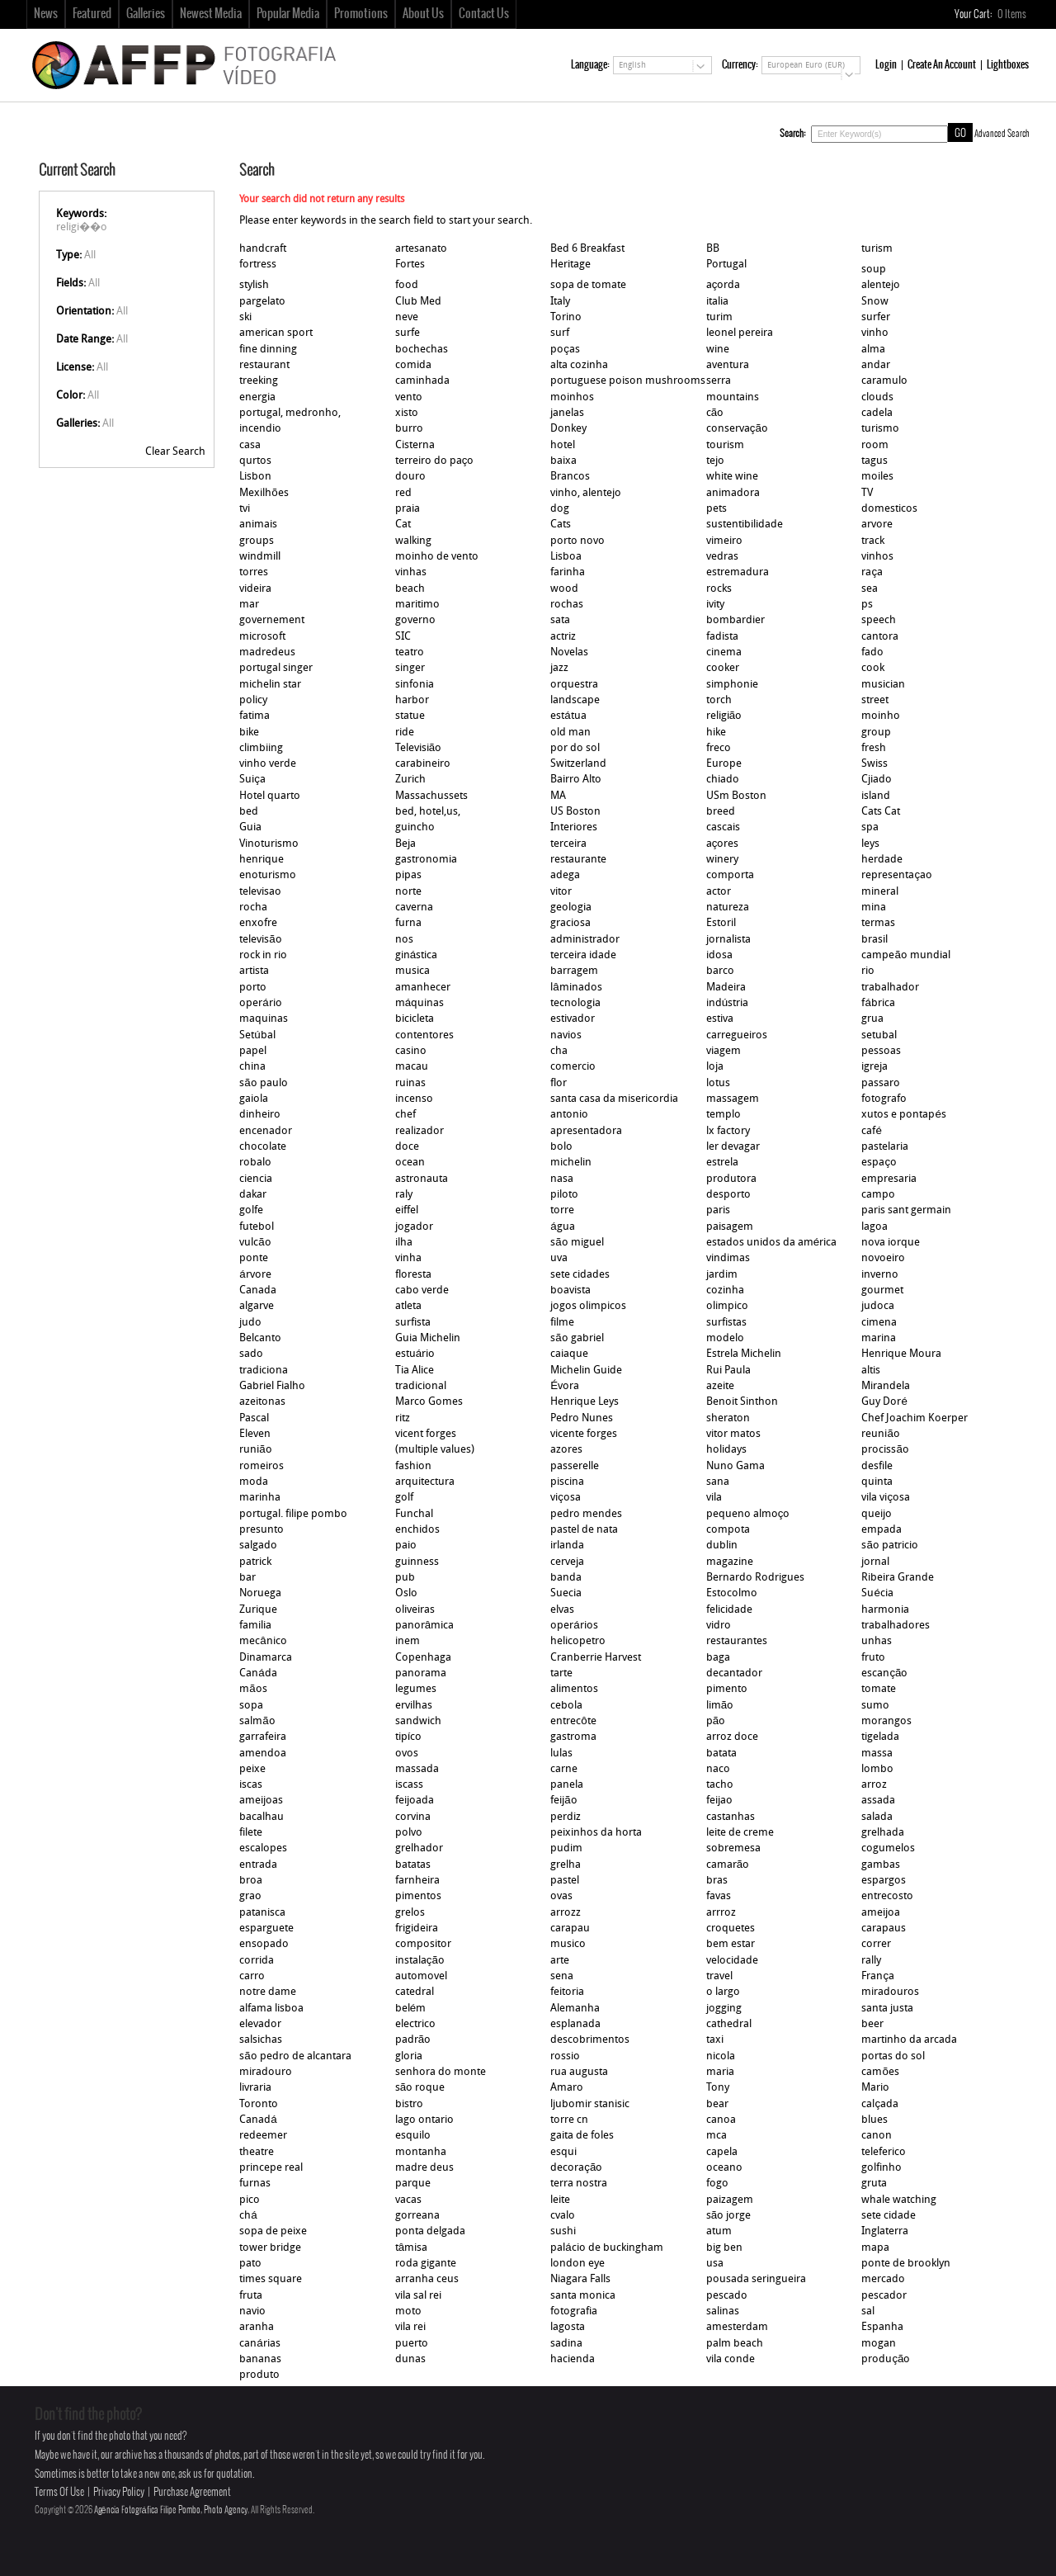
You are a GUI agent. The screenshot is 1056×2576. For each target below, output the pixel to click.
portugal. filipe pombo (293, 1514)
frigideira (416, 1928)
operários (573, 1625)
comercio (573, 1066)
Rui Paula (728, 1370)
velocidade (732, 1960)
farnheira (417, 1880)
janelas (567, 413)
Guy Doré (884, 1402)
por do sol (575, 748)
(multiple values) (434, 1449)
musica (412, 971)
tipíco (408, 1737)
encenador (265, 1131)
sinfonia (414, 684)
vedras (722, 556)
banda (566, 1577)
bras (717, 1880)
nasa (561, 1179)
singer (410, 668)
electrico (415, 2024)
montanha (420, 2152)
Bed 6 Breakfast (587, 248)
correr (876, 1944)
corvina (413, 1817)
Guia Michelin (427, 1338)
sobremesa (733, 1848)
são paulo (263, 1083)
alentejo (880, 285)
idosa (719, 955)
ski (245, 317)
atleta (408, 1306)
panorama (420, 1673)
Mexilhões (263, 493)
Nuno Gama (735, 1466)
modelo (725, 1338)
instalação (420, 1960)
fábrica (877, 1003)
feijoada (414, 1800)
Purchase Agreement (192, 2492)
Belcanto (260, 1338)
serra (718, 381)
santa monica (582, 2295)
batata (721, 1753)
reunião (880, 1434)
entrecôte (573, 1721)
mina (873, 907)
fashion (413, 1466)
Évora (564, 1386)
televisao (260, 891)
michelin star (270, 684)
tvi (244, 508)
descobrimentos (589, 2040)
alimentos (574, 1689)
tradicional (420, 1386)
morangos (886, 1721)
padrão (413, 2040)
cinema (724, 652)
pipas (408, 875)
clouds (877, 397)
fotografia (573, 2311)
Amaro (566, 2087)
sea (869, 589)
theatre (256, 2152)
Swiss (874, 764)
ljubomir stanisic (589, 2104)
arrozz (565, 1912)
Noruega (260, 1593)
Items (1012, 14)
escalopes (263, 1848)
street (875, 700)
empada (881, 1529)
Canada (257, 1290)
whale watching (898, 2200)
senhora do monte (440, 2072)
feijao (719, 1800)
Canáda (257, 1673)
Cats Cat (880, 811)
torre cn (569, 2120)
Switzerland (578, 764)
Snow (875, 301)
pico (249, 2200)
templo (723, 1114)
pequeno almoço (748, 1514)
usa (715, 2263)
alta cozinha (579, 365)
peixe (252, 1769)
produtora (731, 1179)
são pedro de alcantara (295, 2056)
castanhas (730, 1817)
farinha (567, 572)
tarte (561, 1673)
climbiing (261, 748)
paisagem (729, 1227)
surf (559, 333)
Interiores (573, 827)
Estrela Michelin (743, 1354)
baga (718, 1657)
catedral (414, 1992)
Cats (560, 524)
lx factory (728, 1131)
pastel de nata (584, 1529)
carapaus (883, 1928)
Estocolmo (731, 1593)
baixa (563, 461)
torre (562, 1210)
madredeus (267, 652)
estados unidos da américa (771, 1242)
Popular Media (288, 14)
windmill (259, 556)
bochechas (421, 349)
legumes (415, 1689)
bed (248, 811)
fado (872, 652)
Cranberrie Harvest (595, 1657)
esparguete (266, 1928)
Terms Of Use (59, 2492)
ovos (406, 1753)
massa (877, 1753)
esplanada (575, 2024)
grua (872, 1019)
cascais (723, 827)
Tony (717, 2087)
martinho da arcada (909, 2040)
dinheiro (259, 1114)
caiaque (569, 1354)
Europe (724, 764)
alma (873, 349)
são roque (420, 2087)
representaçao (896, 875)
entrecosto (887, 1896)
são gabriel (576, 1338)
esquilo (413, 2135)
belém (410, 2008)
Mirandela (885, 1386)
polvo (408, 1832)
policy (253, 700)
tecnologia (575, 1003)
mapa (875, 2248)
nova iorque (890, 1242)
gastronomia (426, 859)
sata (560, 620)
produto (259, 2375)
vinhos (877, 556)
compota (728, 1529)
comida (413, 365)
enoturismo (267, 875)
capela (722, 2152)
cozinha (725, 1290)
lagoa (874, 1227)
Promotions (361, 14)
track (872, 541)
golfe (251, 1210)
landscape (575, 700)
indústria (727, 1003)
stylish (254, 285)
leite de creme (740, 1832)
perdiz (565, 1817)
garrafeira (262, 1737)
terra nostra (578, 2183)
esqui (563, 2152)
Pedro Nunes (581, 1418)
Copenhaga (423, 1657)
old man (570, 732)
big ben (724, 2248)
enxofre (258, 923)
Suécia (877, 1593)
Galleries (145, 14)
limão (719, 1705)
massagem (732, 1099)
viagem (723, 1051)
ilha (403, 1242)
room (875, 445)
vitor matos (733, 1434)
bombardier (735, 620)
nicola (720, 2056)
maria (720, 2072)
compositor (423, 1944)
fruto (873, 1657)
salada (877, 1817)
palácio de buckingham (606, 2248)
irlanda (567, 1545)
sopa (251, 1705)
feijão (563, 1800)
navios (566, 1035)
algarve (256, 1306)
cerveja (567, 1562)
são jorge (728, 2215)
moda (253, 1482)
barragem (574, 971)
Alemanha (575, 2008)
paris (718, 1210)
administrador (585, 939)
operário (260, 1003)
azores (566, 1449)
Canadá (257, 2120)
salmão (257, 1721)
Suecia (566, 1593)
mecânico (262, 1641)
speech (878, 620)
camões (879, 2072)
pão (715, 1721)
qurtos (255, 461)
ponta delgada (430, 2231)
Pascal (254, 1418)
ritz (402, 1418)
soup (873, 269)
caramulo (884, 381)
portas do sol (893, 2056)
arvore (877, 524)
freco (718, 748)
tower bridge (270, 2248)
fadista (722, 636)
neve (406, 317)
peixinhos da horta (596, 1832)
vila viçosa (885, 1497)
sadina (566, 2343)
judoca (877, 1306)
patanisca (262, 1912)
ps (867, 604)
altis (870, 1370)
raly (403, 1194)
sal (867, 2311)
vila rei (410, 2327)
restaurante (578, 859)
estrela (722, 1162)
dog (559, 508)
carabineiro (422, 764)
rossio (565, 2056)
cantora (879, 636)
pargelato (262, 301)
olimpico (727, 1306)
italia (717, 301)
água (562, 1227)
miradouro (265, 2072)
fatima (254, 716)
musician (883, 684)
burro (409, 428)
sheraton (728, 1418)
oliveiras (415, 1610)
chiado (722, 779)
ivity (715, 604)
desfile (877, 1466)
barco (720, 971)
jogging (724, 2008)
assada (878, 1800)
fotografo (884, 1099)
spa (870, 827)
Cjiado (876, 779)
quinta (877, 1482)
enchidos (417, 1529)
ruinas (410, 1083)
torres (253, 572)
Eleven (255, 1434)
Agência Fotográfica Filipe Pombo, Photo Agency (171, 2510)
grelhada (882, 1832)
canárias (259, 2343)
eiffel (406, 1210)
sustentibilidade (744, 524)
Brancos (570, 476)
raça (872, 572)
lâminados (575, 987)
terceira (568, 844)
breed (720, 811)
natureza (727, 907)
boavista (570, 1290)
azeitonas (262, 1402)
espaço (879, 1162)
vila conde (730, 2359)
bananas (260, 2359)
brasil (874, 939)
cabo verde (422, 1290)
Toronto (258, 2104)
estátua (568, 716)
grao (250, 1896)
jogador (414, 1227)
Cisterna (415, 445)
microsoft (262, 636)
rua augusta (579, 2072)
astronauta (421, 1179)
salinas (722, 2311)
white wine (732, 476)
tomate (878, 1689)
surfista (413, 1322)
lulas (561, 1753)
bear (717, 2104)
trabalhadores (895, 1625)
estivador (572, 1019)
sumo (875, 1705)
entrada (258, 1865)
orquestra (574, 684)
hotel (562, 445)
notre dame (267, 1992)
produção (885, 2359)
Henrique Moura (901, 1354)
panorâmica (424, 1625)
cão (715, 413)
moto (408, 2311)
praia (407, 508)
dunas (410, 2359)
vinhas (411, 572)
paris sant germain (906, 1210)
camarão (727, 1865)
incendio (260, 428)
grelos (410, 1912)
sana (717, 1482)
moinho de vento (436, 556)
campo (878, 1194)
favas (718, 1896)
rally (871, 1960)
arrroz (721, 1912)
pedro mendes (586, 1514)
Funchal (414, 1514)
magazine (729, 1562)
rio (867, 971)
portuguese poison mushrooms (627, 381)
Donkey (568, 428)
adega (565, 875)
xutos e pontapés (903, 1114)
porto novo (577, 541)
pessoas (881, 1051)
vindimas (728, 1258)
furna (408, 923)
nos (404, 939)
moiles (877, 476)
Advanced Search (1002, 134)
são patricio (889, 1545)
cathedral (729, 2024)
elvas (562, 1610)
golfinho (881, 2167)
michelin (571, 1162)
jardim (722, 1274)
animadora (733, 493)
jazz (559, 668)
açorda (723, 285)
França (877, 1976)
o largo (723, 1992)
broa (250, 1880)
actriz (563, 636)
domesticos (889, 508)
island (875, 796)
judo (250, 1322)
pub (405, 1577)
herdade (882, 859)
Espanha (882, 2327)
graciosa (570, 923)
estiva (719, 1019)
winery (722, 859)
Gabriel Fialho (272, 1386)
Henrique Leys (584, 1402)
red (403, 493)
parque (413, 2183)
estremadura (737, 572)
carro (252, 1976)
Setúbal (257, 1035)
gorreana (417, 2215)
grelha (565, 1865)
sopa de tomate (588, 285)
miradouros (890, 1992)
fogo (717, 2183)
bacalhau (261, 1817)
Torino (566, 317)
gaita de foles (582, 2135)
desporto (728, 1194)
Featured (92, 14)
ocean (410, 1162)
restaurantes (736, 1641)
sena (561, 1976)
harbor (412, 700)
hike (716, 732)
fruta (250, 2295)
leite (560, 2200)
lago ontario (424, 2120)
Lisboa (566, 556)
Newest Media (211, 14)
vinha (408, 1258)
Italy (560, 301)
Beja (405, 844)
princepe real (271, 2167)
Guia (250, 827)
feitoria (567, 1992)
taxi (715, 2040)
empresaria (889, 1179)
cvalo (562, 2215)
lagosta (567, 2327)
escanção (884, 1673)
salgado (258, 1545)
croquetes (730, 1928)
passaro (880, 1083)
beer (872, 2024)
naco (718, 1769)
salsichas (260, 2040)
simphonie (732, 684)
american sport (276, 333)
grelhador (419, 1848)
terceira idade (583, 955)
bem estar (730, 1944)
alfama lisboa (271, 2008)
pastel (564, 1880)
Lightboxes (1008, 64)
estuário (415, 1354)
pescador (884, 2295)
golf (404, 1497)
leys (870, 844)
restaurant (264, 365)
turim (719, 317)
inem (407, 1641)
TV (867, 493)
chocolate (262, 1146)
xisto (406, 413)
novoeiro (883, 1258)
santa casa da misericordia (614, 1099)
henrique (261, 859)
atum (719, 2231)
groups (256, 541)
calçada (879, 2104)
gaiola (253, 1099)
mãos (252, 1689)
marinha (259, 1497)
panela (566, 1785)
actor (718, 891)
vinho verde (267, 764)
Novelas (569, 652)
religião (724, 716)
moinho (880, 716)
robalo (255, 1162)
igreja (874, 1066)
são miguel (576, 1242)
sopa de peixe (273, 2231)
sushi (563, 2231)
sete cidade (888, 2215)
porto (252, 987)
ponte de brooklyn (905, 2263)
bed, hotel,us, (427, 811)
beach (410, 589)
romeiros (261, 1466)
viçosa (565, 1497)
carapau (570, 1928)
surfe (407, 333)
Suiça (252, 779)
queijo (876, 1514)
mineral (879, 891)
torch (719, 700)
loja (715, 1066)
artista (254, 971)
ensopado (264, 1944)
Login (886, 64)
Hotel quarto (269, 796)
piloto (564, 1194)
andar (875, 365)
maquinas (263, 1019)
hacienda (572, 2359)
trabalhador (890, 987)
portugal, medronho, (290, 413)
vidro (718, 1625)
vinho (875, 333)
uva (559, 1258)
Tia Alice (414, 1370)
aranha (256, 2327)
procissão (884, 1449)
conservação (737, 428)
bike (249, 732)
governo (415, 620)
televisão (260, 939)
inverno (879, 1274)
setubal (879, 1035)
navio (252, 2311)
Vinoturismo (269, 844)
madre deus (424, 2167)
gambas (880, 1865)
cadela (877, 413)
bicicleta (414, 1019)
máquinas (419, 1003)
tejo (715, 461)
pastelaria (884, 1146)
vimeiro (724, 541)
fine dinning (268, 349)
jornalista (728, 939)
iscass (409, 1785)
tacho (719, 1785)
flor (558, 1083)
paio (406, 1545)
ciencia (255, 1179)
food (406, 285)
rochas (566, 604)
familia (255, 1625)
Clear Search (175, 452)
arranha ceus (427, 2279)
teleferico (883, 2152)
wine (717, 349)
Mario (875, 2087)
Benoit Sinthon (742, 1402)
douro (410, 476)
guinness (417, 1562)
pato (250, 2263)
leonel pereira (739, 333)
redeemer (263, 2135)
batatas (413, 1865)
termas (878, 923)
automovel (421, 1976)
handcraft (262, 248)
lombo (877, 1769)
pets (716, 508)
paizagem (729, 2200)
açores (722, 844)
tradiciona (263, 1370)
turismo (880, 428)
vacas (408, 2200)
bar (247, 1577)
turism (877, 248)
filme (562, 1322)
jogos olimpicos (588, 1306)
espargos (883, 1880)
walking (413, 541)
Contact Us (484, 14)
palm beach (734, 2343)
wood (564, 589)
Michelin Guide (586, 1370)
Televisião (418, 748)
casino (411, 1051)
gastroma (573, 1737)
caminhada (422, 381)
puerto (411, 2343)
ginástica (416, 955)
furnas (255, 2183)
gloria (408, 2056)
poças (565, 349)
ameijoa (880, 1912)
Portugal (726, 264)
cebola (566, 1705)
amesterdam (737, 2327)
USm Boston (736, 796)
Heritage (570, 264)
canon (876, 2135)
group (876, 732)
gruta (874, 2183)
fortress (257, 264)
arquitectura (425, 1482)
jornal (875, 1562)
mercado (883, 2279)
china (252, 1066)
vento (408, 397)
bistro (409, 2104)
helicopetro (578, 1641)
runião (255, 1449)
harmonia (885, 1610)
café (871, 1131)
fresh (873, 748)
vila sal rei (418, 2295)
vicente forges (583, 1434)
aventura (727, 365)
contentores (424, 1035)
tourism (725, 445)
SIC (403, 636)
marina (878, 1338)
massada (417, 1769)
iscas (250, 1785)
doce (407, 1146)
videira (255, 589)
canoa (721, 2120)
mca (716, 2135)
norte (408, 891)
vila (714, 1497)
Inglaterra (884, 2231)
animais (258, 524)
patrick (255, 1562)
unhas (876, 1641)
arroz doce (732, 1737)
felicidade (729, 1610)
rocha (253, 907)
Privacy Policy (118, 2492)
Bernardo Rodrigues (755, 1577)
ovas (561, 1896)
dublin (722, 1545)
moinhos (572, 397)
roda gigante (425, 2263)
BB (712, 248)
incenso (414, 1099)
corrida (256, 1960)
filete (250, 1832)
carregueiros (736, 1035)
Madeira (726, 987)
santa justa (887, 2008)
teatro (409, 652)
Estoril (721, 923)
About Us (423, 14)
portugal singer (276, 668)
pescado (726, 2295)
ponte (253, 1258)
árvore (255, 1274)
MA (558, 796)
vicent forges (425, 1434)
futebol (256, 1227)
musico (568, 1944)
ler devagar (733, 1146)
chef (405, 1114)
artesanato (421, 248)
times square (270, 2279)
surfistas (726, 1322)
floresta (413, 1274)
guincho (415, 827)
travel (719, 1976)
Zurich (410, 779)
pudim (566, 1848)
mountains (732, 397)
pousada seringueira (756, 2279)
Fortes (410, 264)
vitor (561, 891)
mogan (878, 2343)
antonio (569, 1114)
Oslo (406, 1593)
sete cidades (580, 1274)
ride (404, 732)
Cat (403, 524)
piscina (567, 1482)
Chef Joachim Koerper (914, 1418)
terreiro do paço (434, 461)
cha (559, 1051)
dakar (252, 1194)
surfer (875, 317)
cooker (722, 668)
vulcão (255, 1242)
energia (257, 397)
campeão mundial (905, 955)
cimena (879, 1322)
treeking (258, 381)
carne (564, 1769)
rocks (719, 589)
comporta (730, 875)
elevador (260, 2024)
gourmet (882, 1290)
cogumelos (888, 1848)
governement (271, 620)
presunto (261, 1529)
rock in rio (263, 955)
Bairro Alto (575, 779)
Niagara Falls (580, 2279)
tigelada (880, 1737)
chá (248, 2215)
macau (411, 1066)
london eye (577, 2263)
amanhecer (422, 987)
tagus (874, 461)
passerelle (574, 1466)
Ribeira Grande (897, 1577)
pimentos (418, 1896)
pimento (726, 1689)
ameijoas (261, 1800)
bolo (561, 1146)
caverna (414, 907)
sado (251, 1354)
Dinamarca (265, 1657)
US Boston (575, 811)
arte (559, 1960)
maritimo (417, 604)
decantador (734, 1673)
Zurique (258, 1610)
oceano (724, 2167)
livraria (255, 2087)
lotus (718, 1083)
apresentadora (586, 1131)
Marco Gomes (429, 1402)
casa (250, 445)
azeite (720, 1386)
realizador (419, 1131)
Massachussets (431, 796)
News (46, 14)
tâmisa (411, 2248)
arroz (874, 1785)
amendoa (262, 1753)
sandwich (418, 1721)
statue (410, 716)
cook (872, 668)
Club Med (418, 301)
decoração (576, 2167)
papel (252, 1051)
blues (874, 2120)
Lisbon (255, 476)
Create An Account (942, 64)
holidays (726, 1449)
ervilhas (413, 1705)
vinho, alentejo (585, 493)
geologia (571, 907)
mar (249, 604)
